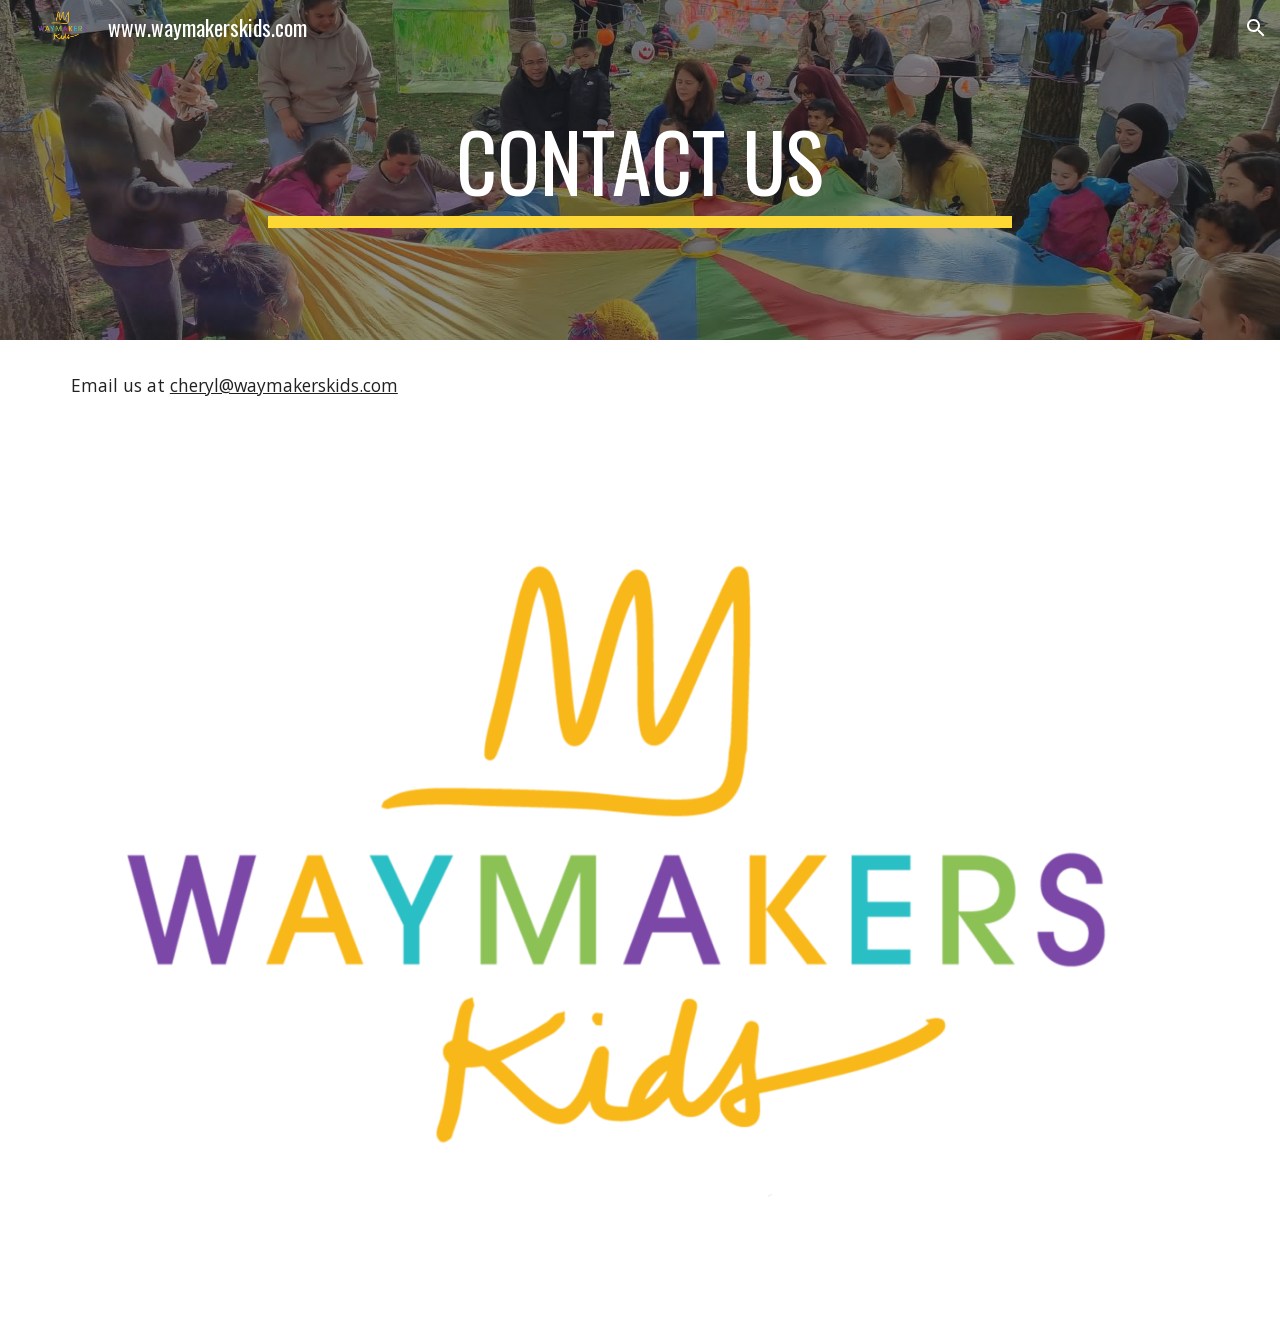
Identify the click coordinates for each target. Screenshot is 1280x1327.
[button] (1256, 28)
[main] (640, 170)
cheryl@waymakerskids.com (284, 385)
